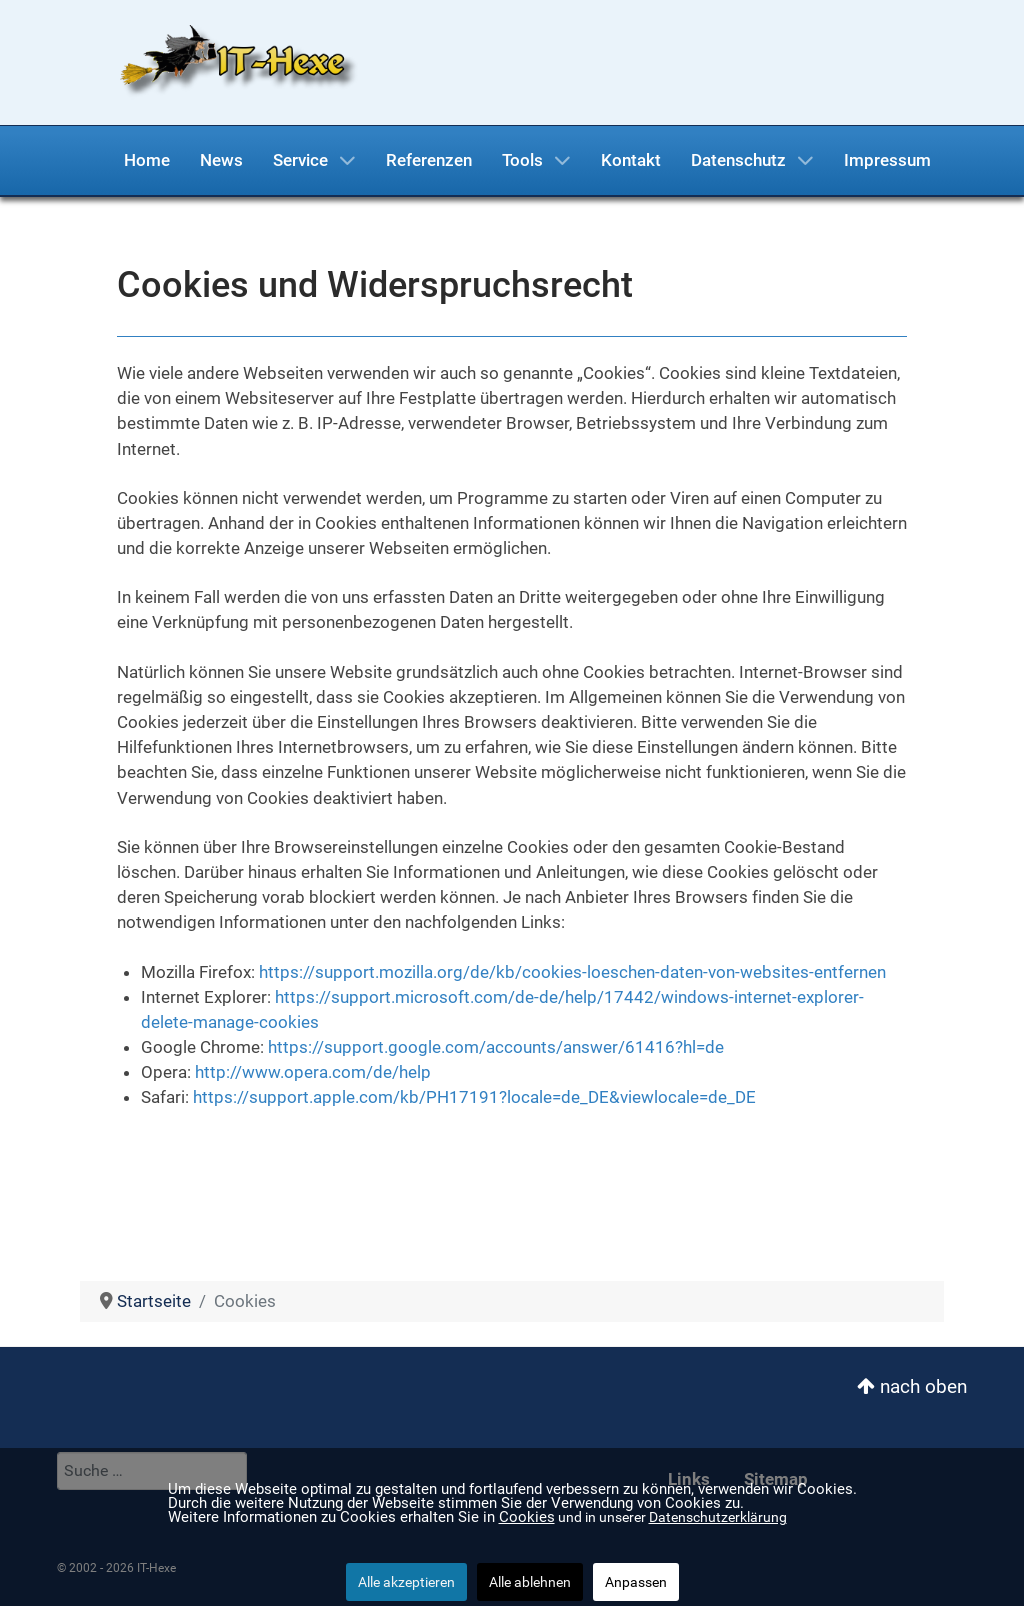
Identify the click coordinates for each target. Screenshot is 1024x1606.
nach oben (912, 1386)
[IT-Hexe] (231, 61)
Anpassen (636, 1582)
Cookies (527, 1517)
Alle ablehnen (530, 1582)
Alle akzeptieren (406, 1582)
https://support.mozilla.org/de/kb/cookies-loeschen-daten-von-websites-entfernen (572, 972)
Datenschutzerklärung (718, 1517)
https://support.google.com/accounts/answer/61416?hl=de (496, 1047)
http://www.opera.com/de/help (313, 1072)
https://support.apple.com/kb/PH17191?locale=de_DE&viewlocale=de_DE (474, 1097)
